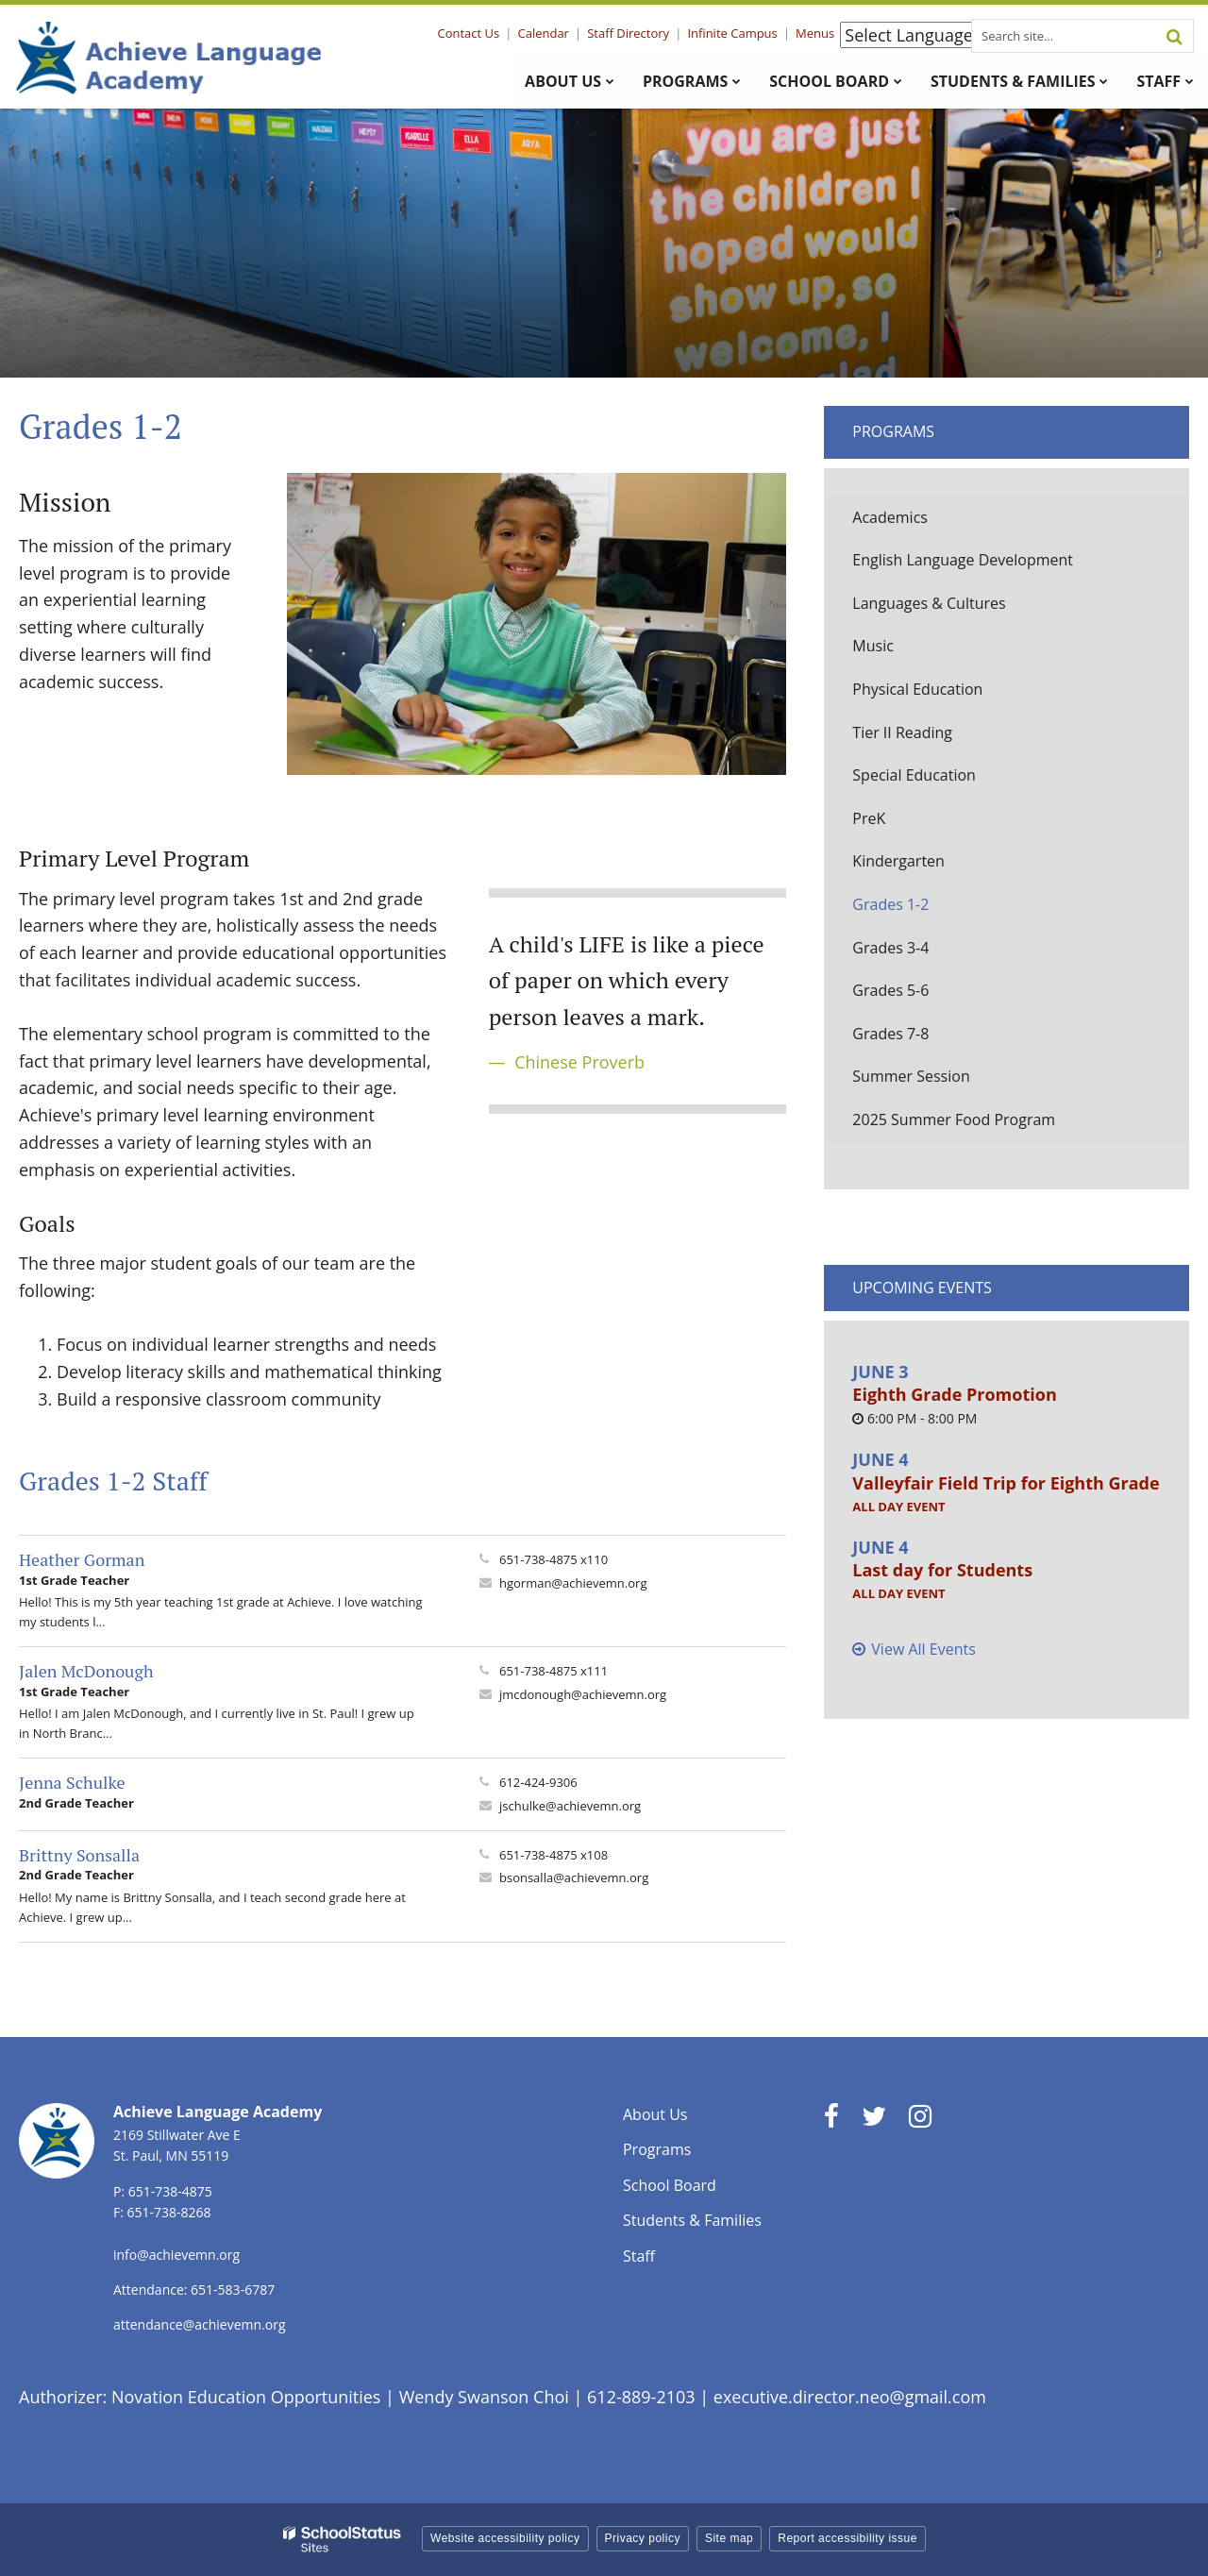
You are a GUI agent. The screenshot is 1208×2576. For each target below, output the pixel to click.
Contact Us (470, 33)
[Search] (1174, 36)
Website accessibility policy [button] (505, 2538)
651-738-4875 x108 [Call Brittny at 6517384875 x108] (553, 1854)
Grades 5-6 (890, 990)
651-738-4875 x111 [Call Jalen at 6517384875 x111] (553, 1670)
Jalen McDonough (86, 1670)
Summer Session (910, 1076)
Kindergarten (898, 860)
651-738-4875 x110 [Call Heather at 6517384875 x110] (553, 1559)
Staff (639, 2256)
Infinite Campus (733, 33)
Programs (893, 431)
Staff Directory (629, 33)
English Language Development (962, 559)
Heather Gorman (81, 1559)
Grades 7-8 (890, 1033)
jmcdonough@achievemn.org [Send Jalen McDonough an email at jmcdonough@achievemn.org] (582, 1694)
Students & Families (692, 2220)
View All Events (923, 1649)
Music (873, 645)
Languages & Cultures (928, 603)
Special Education (914, 775)
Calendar (543, 33)
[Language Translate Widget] (914, 35)
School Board (669, 2185)
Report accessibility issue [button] (847, 2538)
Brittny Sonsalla (79, 1855)
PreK (868, 818)
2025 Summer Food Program (953, 1119)
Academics (890, 517)
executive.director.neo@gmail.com (850, 2396)
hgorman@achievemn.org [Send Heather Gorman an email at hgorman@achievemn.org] (572, 1582)
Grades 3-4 (890, 947)
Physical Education (917, 689)
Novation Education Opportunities (246, 2396)
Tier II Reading (902, 732)
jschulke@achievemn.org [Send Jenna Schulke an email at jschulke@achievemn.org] (570, 1805)
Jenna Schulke (72, 1782)
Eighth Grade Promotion (954, 1394)
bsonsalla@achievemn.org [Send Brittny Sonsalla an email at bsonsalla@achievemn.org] (573, 1877)
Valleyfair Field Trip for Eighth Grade (1005, 1483)
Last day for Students (942, 1569)
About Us (655, 2114)
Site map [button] (729, 2538)
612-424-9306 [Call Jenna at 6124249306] (538, 1782)
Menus (815, 33)
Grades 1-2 (890, 904)
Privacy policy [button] (642, 2538)
